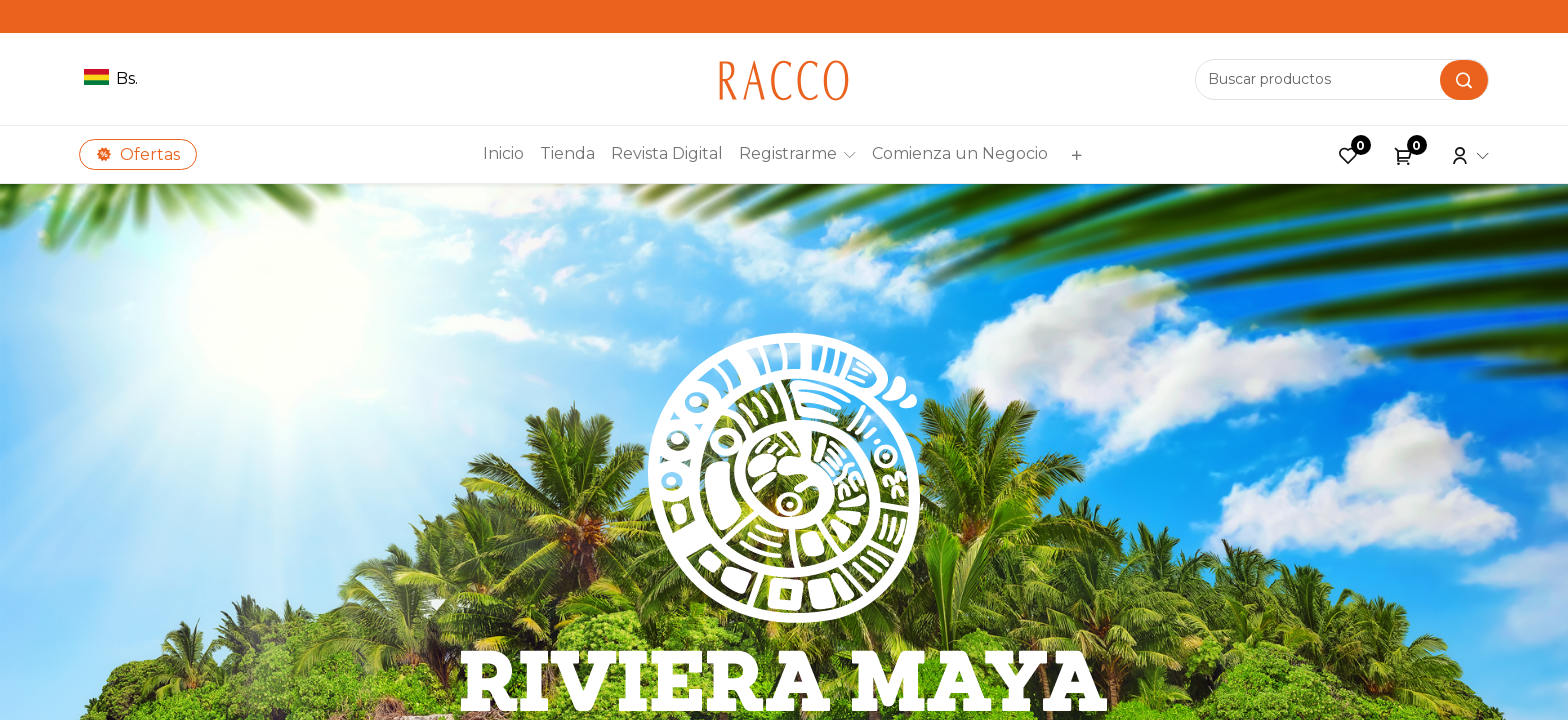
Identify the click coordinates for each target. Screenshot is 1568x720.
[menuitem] (503, 154)
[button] (1074, 154)
